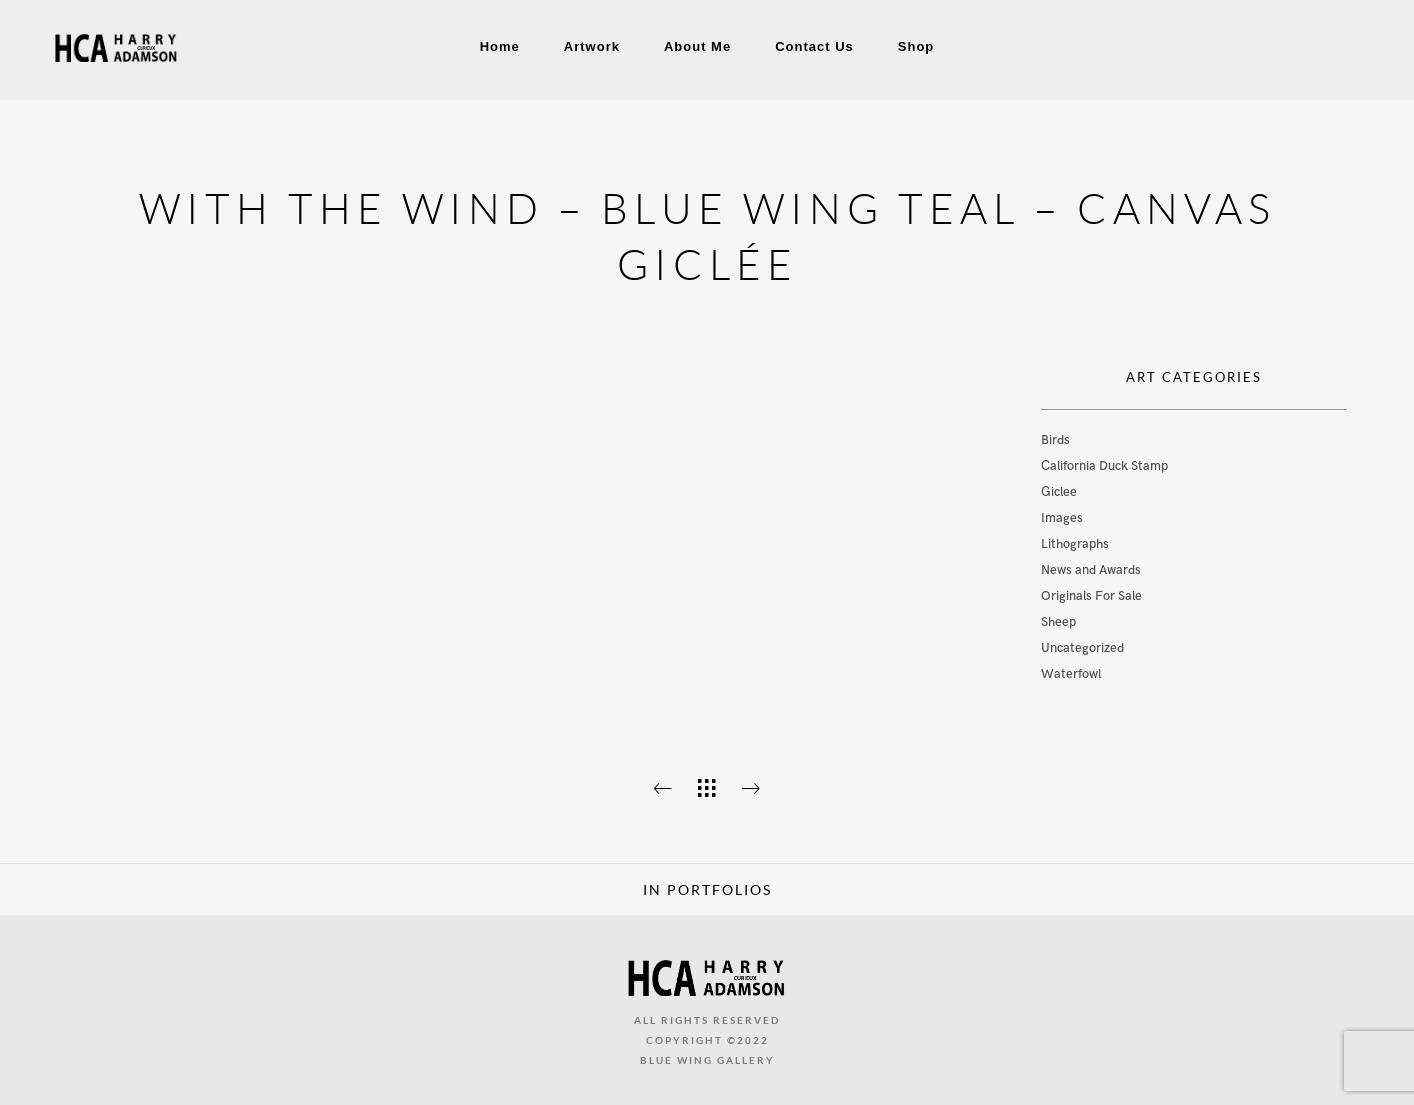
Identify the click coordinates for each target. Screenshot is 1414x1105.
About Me (697, 46)
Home (500, 46)
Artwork (592, 46)
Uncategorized (1082, 648)
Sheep (1058, 622)
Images (1062, 518)
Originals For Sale (1091, 596)
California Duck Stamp (1104, 466)
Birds (1055, 440)
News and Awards (1091, 570)
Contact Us (814, 46)
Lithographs (1075, 544)
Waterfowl (1071, 674)
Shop (916, 46)
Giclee (1059, 492)
